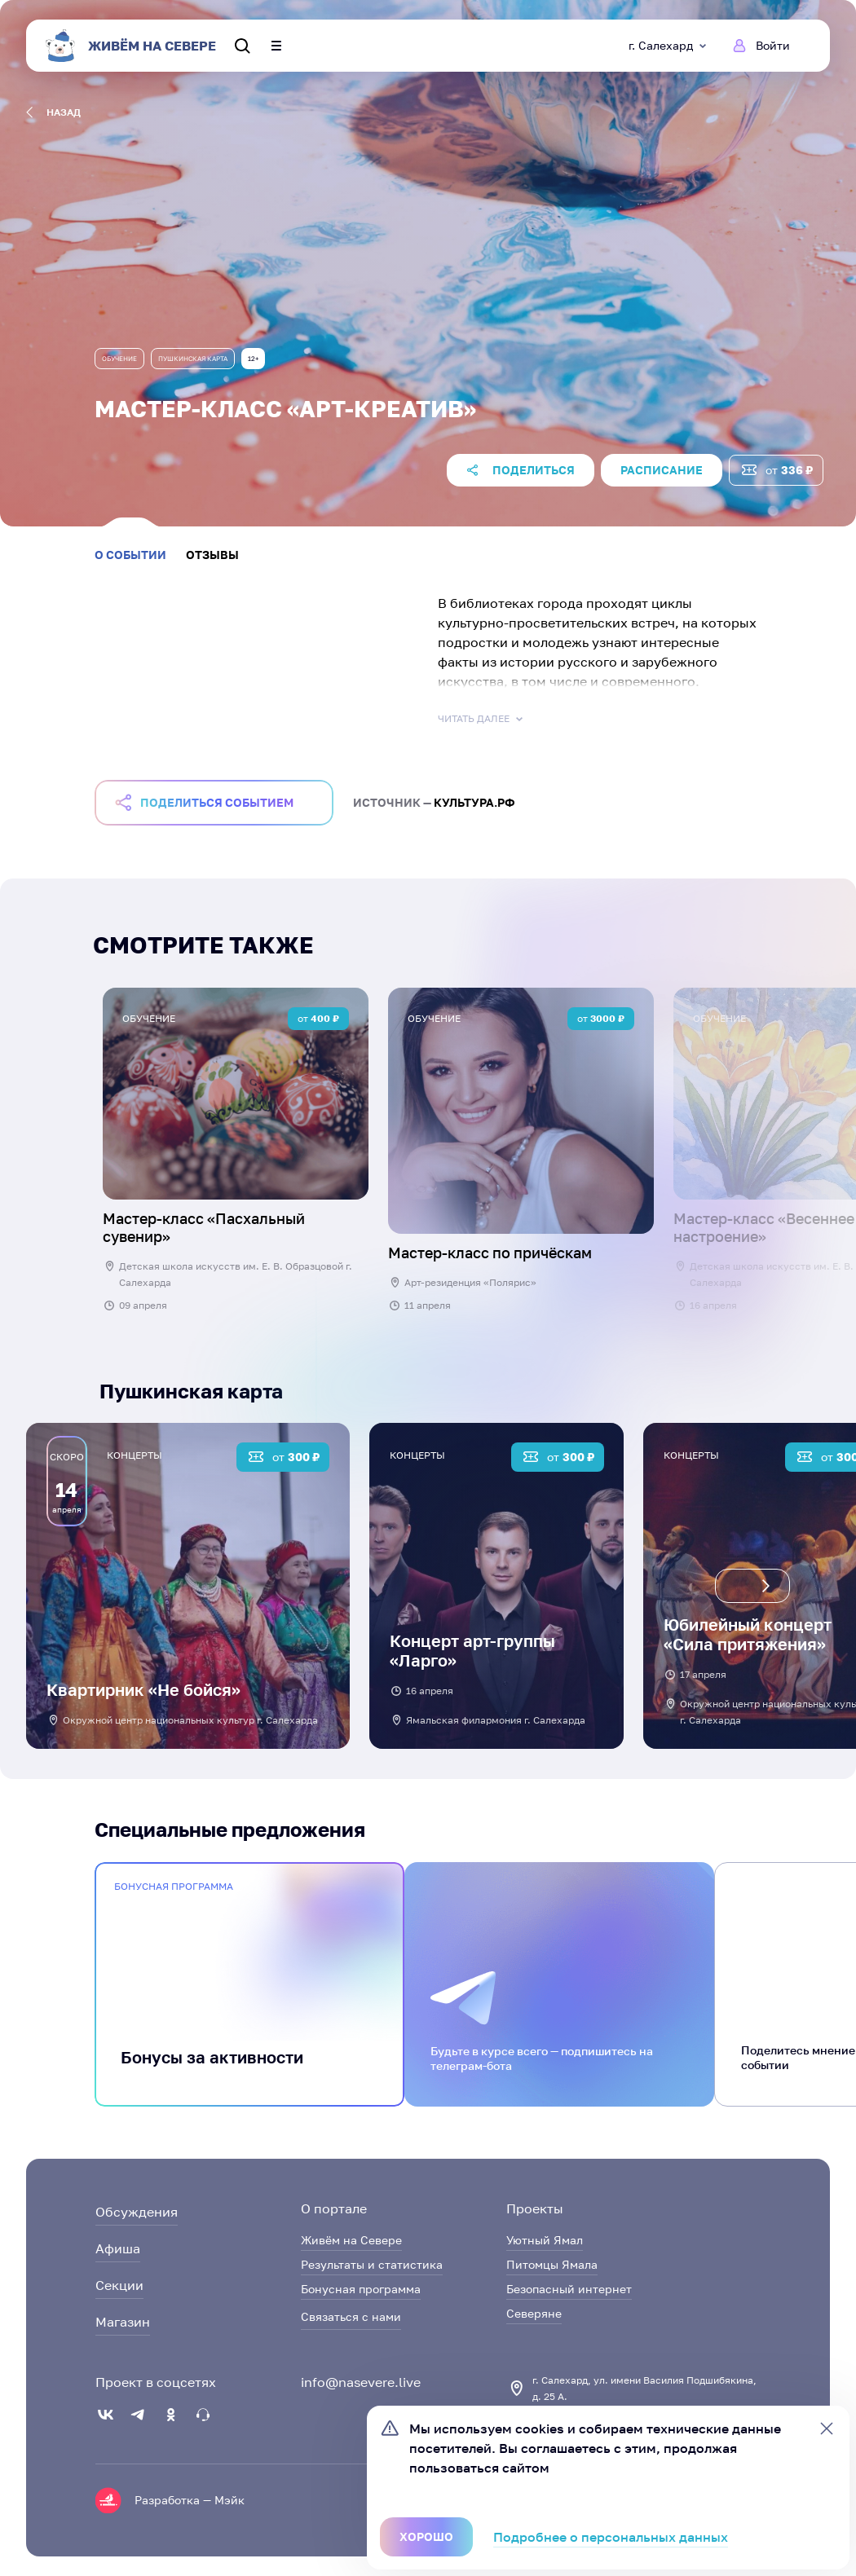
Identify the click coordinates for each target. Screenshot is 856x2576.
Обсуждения (136, 2212)
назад (53, 112)
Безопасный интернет (569, 2289)
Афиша (117, 2248)
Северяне (534, 2313)
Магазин (122, 2322)
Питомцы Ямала (552, 2264)
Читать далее (482, 718)
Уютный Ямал (544, 2240)
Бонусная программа (361, 2289)
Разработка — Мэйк (190, 2500)
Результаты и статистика (372, 2264)
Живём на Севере (351, 2240)
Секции (119, 2285)
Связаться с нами (351, 2316)
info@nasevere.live (361, 2382)
